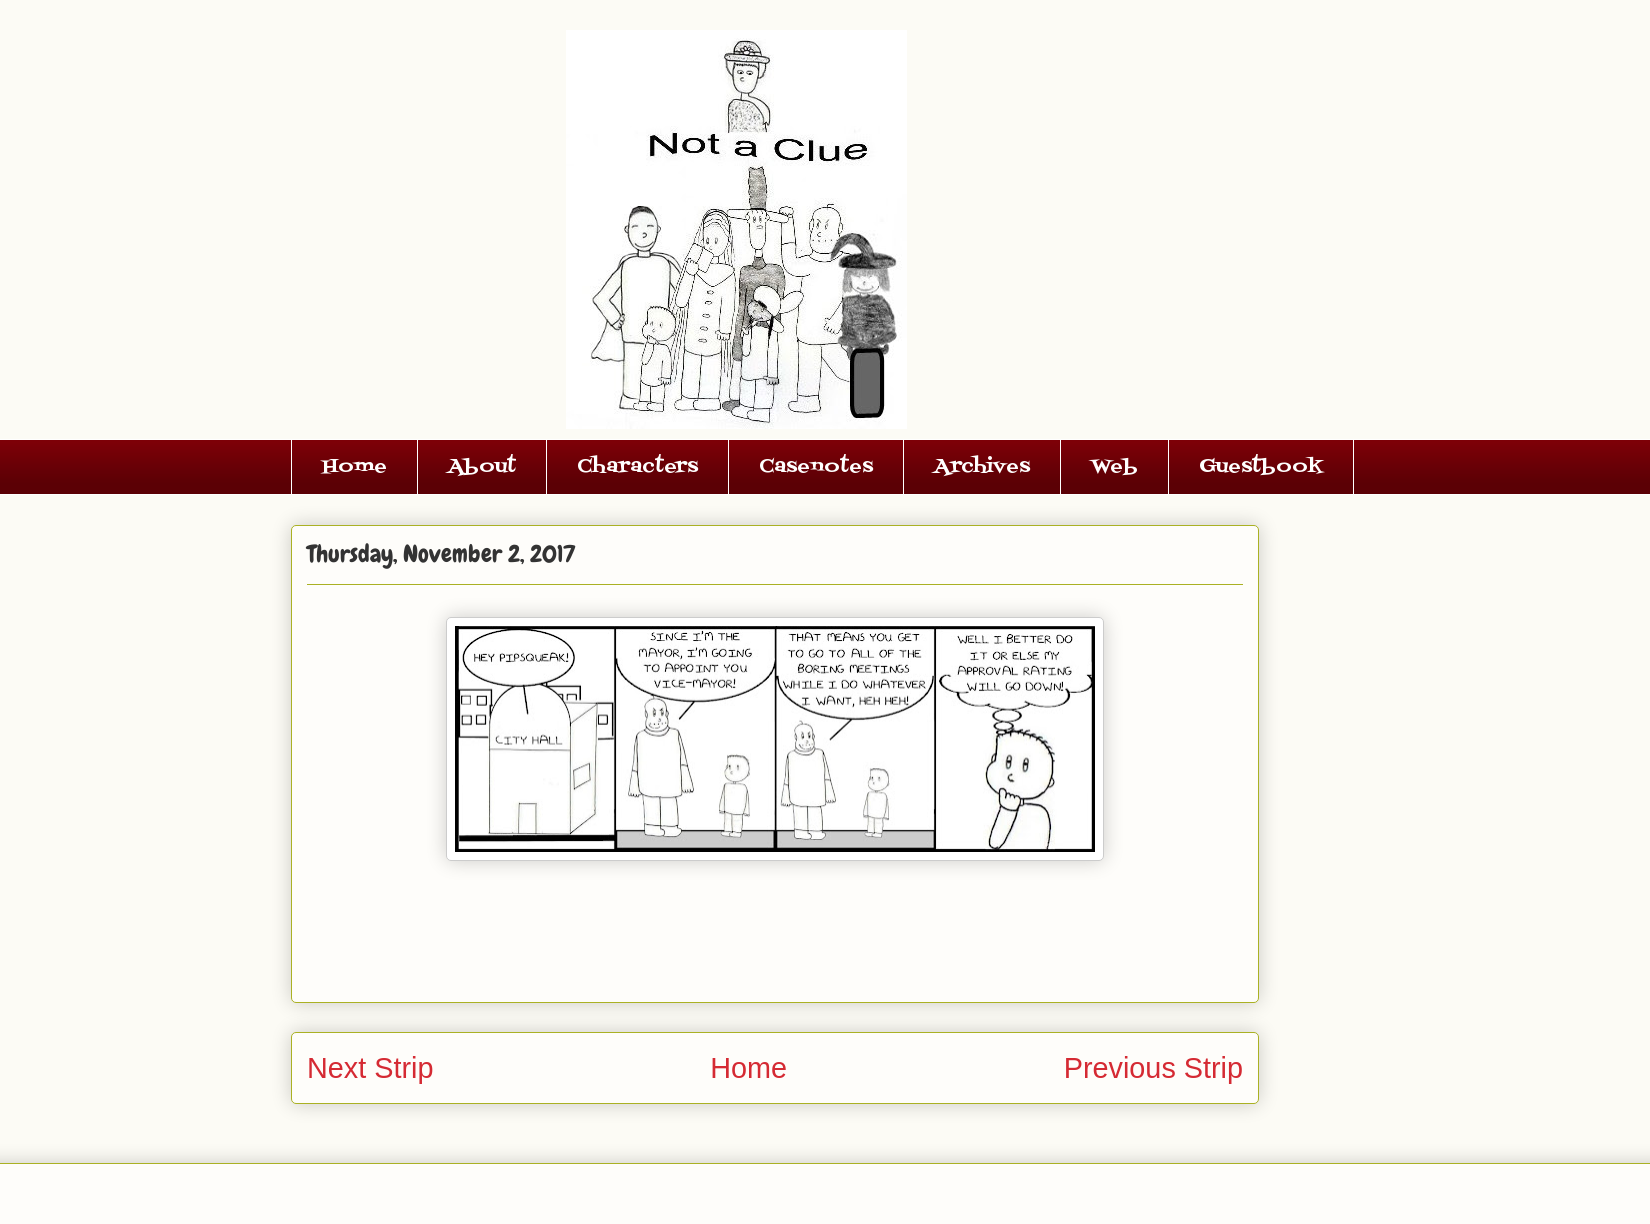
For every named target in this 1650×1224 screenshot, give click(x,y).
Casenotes (816, 467)
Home (354, 467)
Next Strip (370, 1068)
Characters (637, 467)
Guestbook (1261, 467)
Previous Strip (1153, 1068)
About (482, 467)
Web (1114, 467)
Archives (982, 467)
